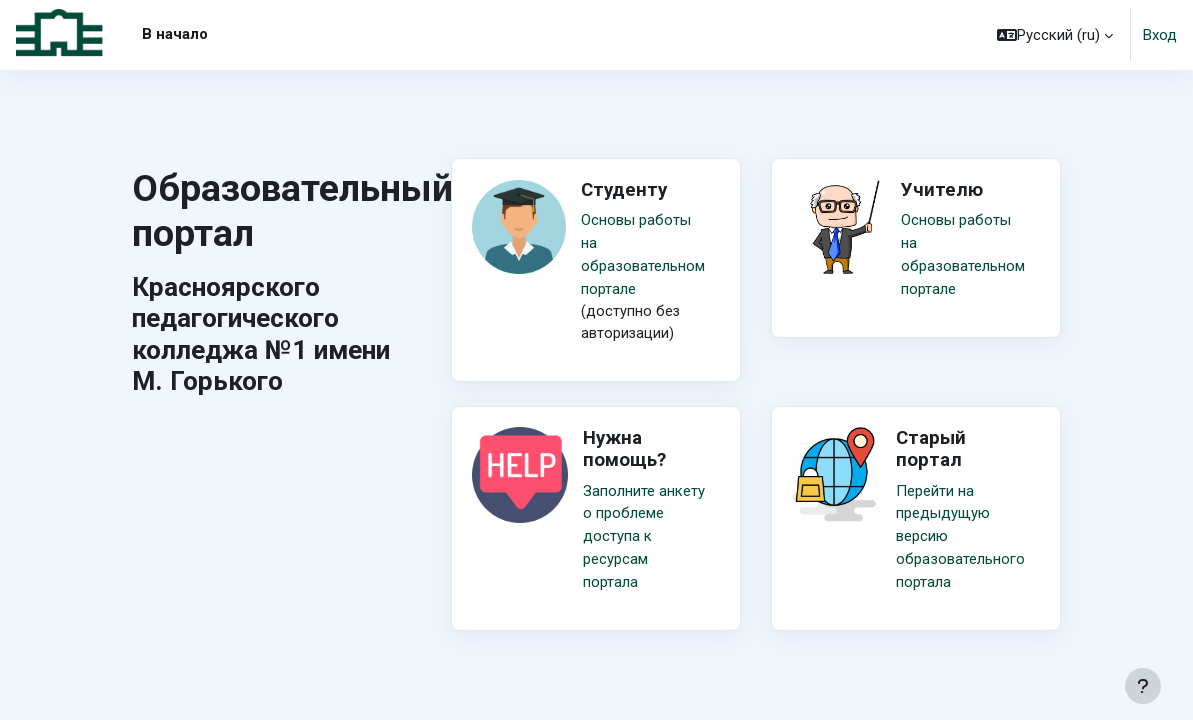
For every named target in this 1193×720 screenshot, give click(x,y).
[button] (1055, 35)
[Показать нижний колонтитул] (1143, 686)
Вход (1160, 35)
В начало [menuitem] (175, 34)
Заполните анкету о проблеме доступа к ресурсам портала (644, 535)
